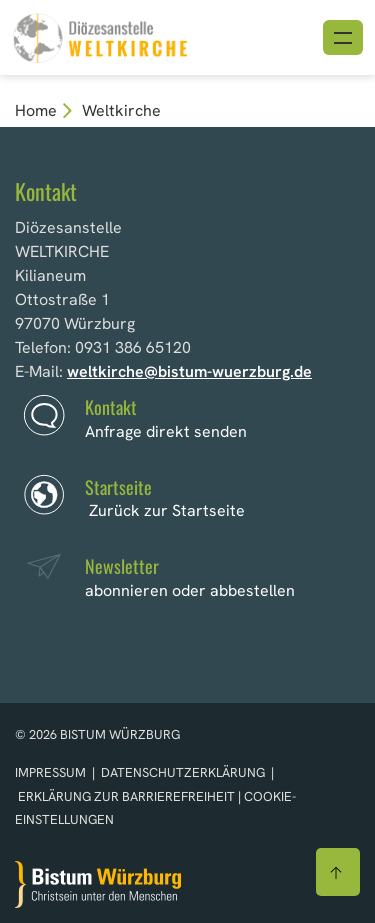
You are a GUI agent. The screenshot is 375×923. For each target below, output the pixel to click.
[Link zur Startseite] (100, 35)
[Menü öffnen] (343, 37)
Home (36, 110)
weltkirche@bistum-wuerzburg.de (189, 371)
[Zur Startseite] (98, 884)
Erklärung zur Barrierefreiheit (126, 796)
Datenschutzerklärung (183, 772)
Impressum (52, 772)
